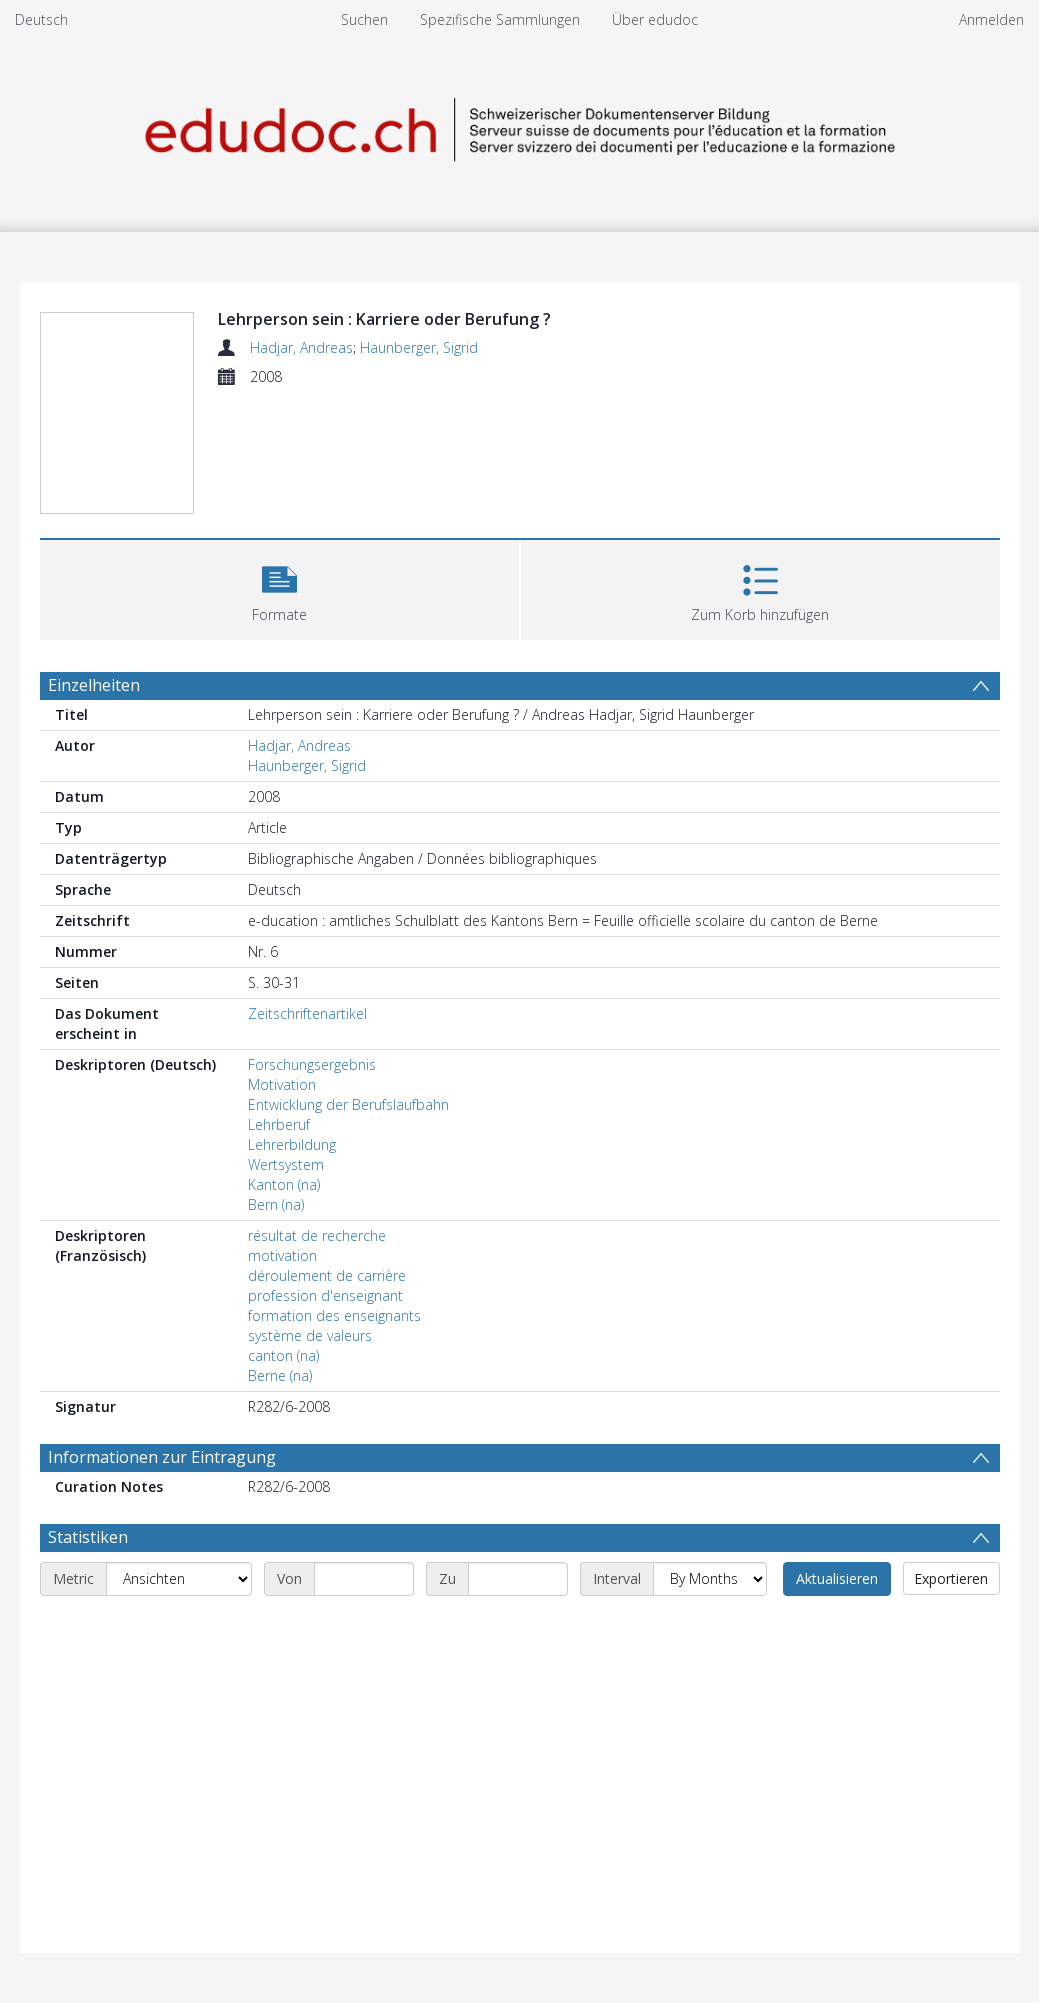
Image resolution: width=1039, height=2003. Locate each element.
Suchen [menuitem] (364, 19)
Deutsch (41, 19)
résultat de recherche (317, 1235)
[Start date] (364, 1579)
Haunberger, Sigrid (419, 347)
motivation (282, 1255)
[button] (279, 587)
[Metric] (179, 1579)
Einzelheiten (94, 685)
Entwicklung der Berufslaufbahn (348, 1104)
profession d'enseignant (325, 1295)
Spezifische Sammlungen (500, 19)
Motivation (282, 1084)
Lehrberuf (279, 1124)
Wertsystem (286, 1164)
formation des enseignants (334, 1315)
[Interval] (710, 1579)
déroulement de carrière (327, 1275)
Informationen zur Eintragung (162, 1457)
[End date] (518, 1579)
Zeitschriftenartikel (307, 1013)
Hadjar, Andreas (301, 347)
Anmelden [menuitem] (991, 19)
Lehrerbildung (292, 1144)
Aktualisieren (837, 1578)
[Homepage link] (520, 126)
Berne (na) (280, 1375)
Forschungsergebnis (312, 1064)
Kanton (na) (284, 1184)
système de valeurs (310, 1335)
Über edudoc (655, 19)
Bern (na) (276, 1204)
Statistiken (88, 1537)
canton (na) (283, 1355)
